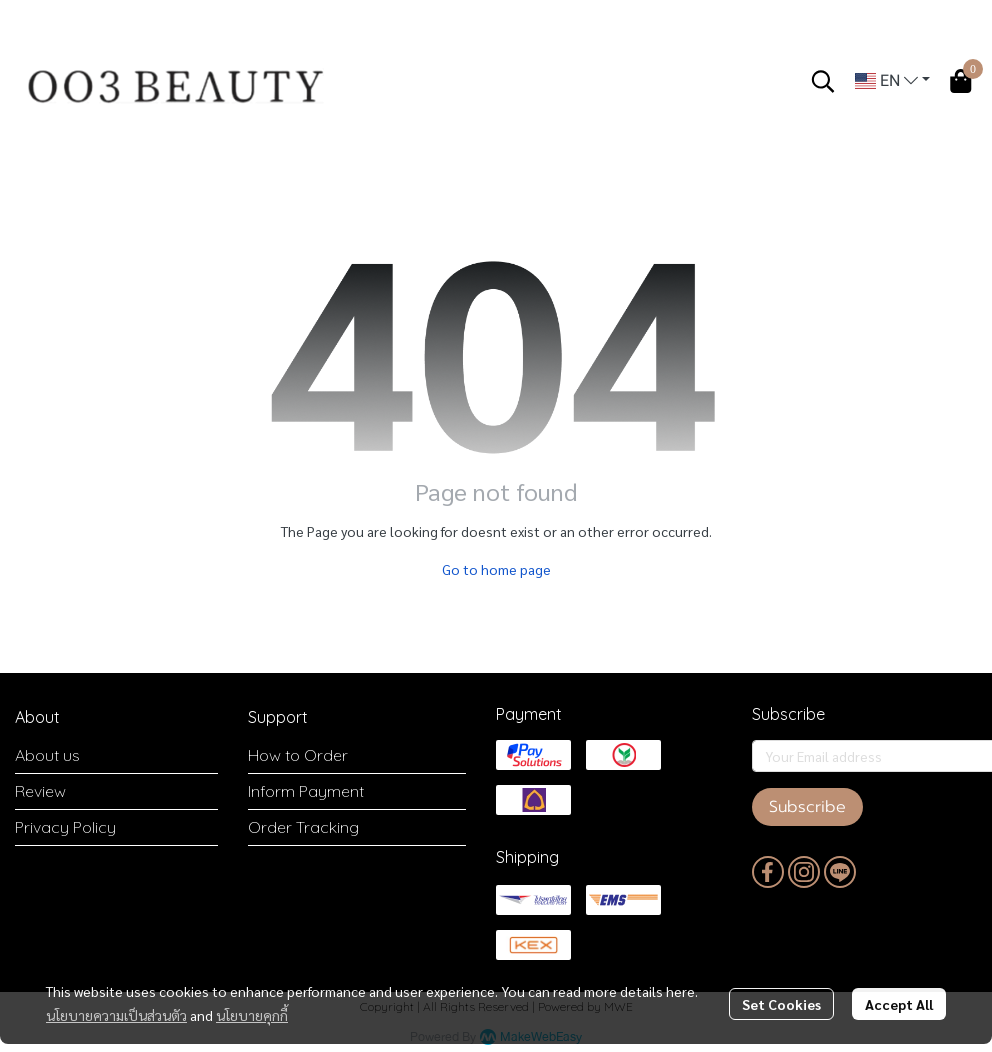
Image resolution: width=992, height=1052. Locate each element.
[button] (823, 81)
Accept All (899, 1004)
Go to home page (496, 569)
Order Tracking (303, 827)
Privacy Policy (65, 827)
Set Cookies (781, 1004)
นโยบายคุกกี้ (252, 1015)
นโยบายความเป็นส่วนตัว (116, 1015)
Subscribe (807, 807)
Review (40, 791)
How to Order (298, 755)
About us (47, 755)
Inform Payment (306, 791)
